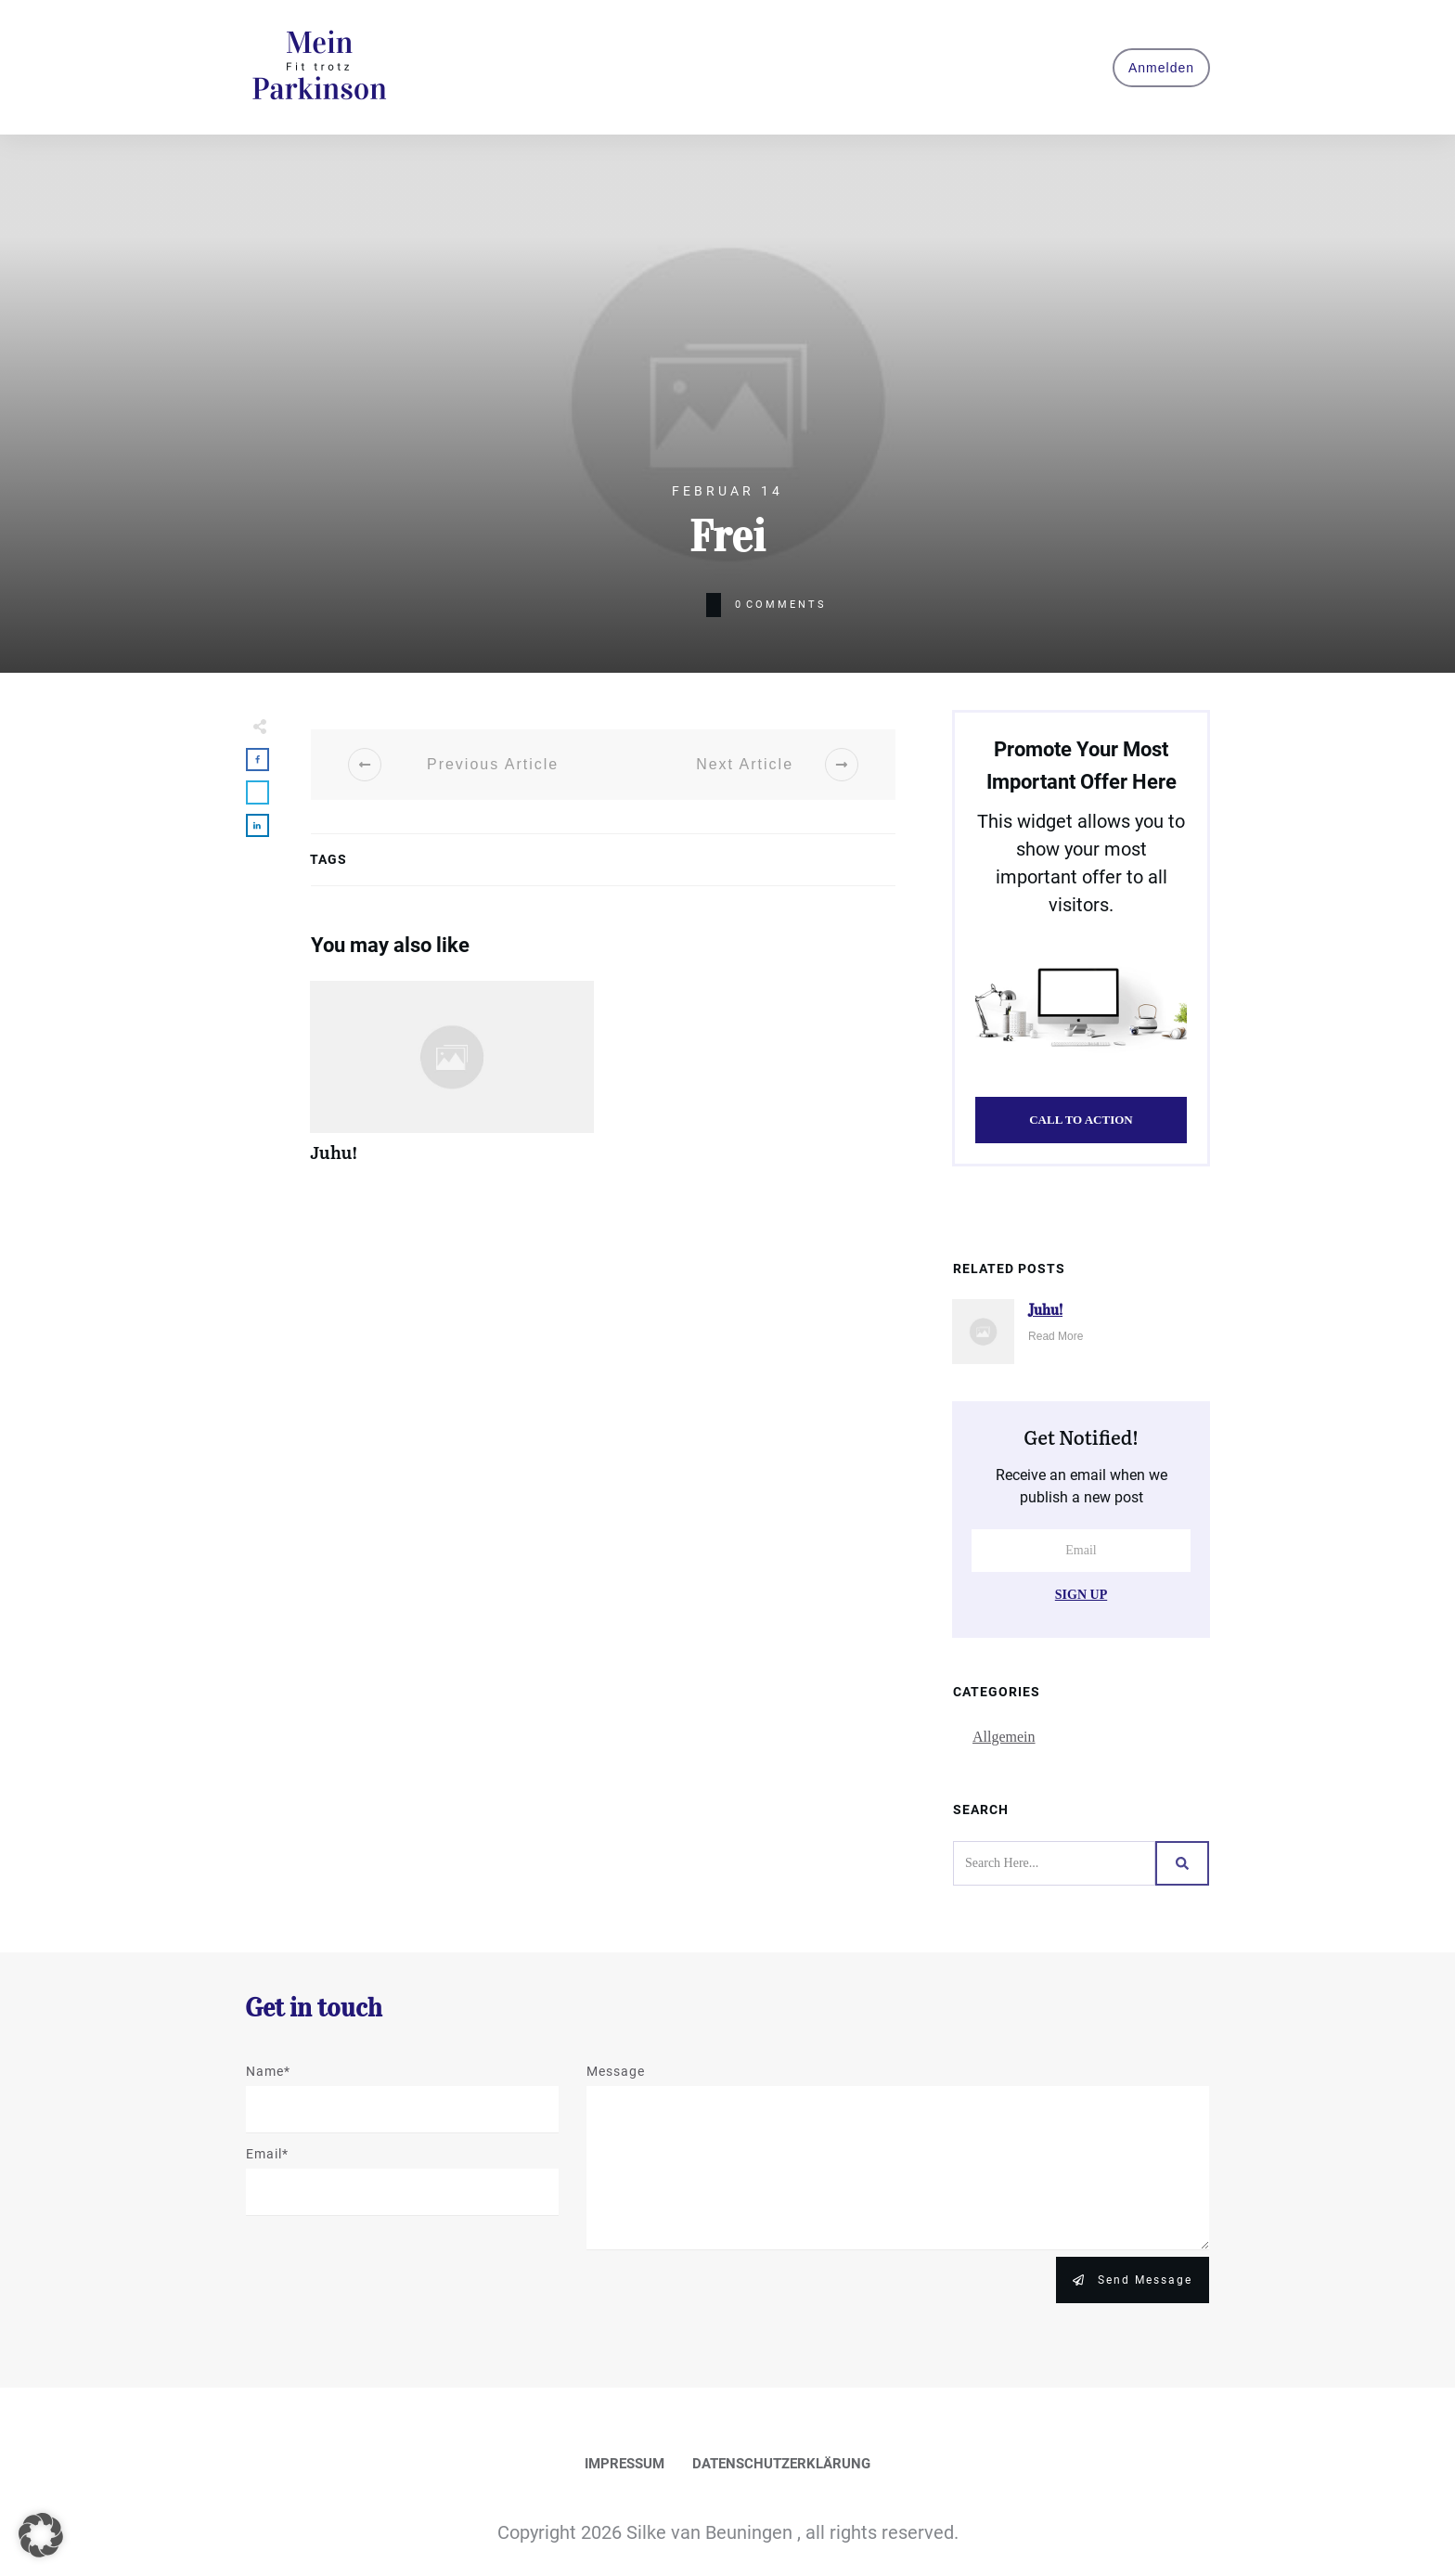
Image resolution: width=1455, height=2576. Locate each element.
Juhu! (452, 1081)
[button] (41, 2535)
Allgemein (1004, 1737)
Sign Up (1081, 1595)
